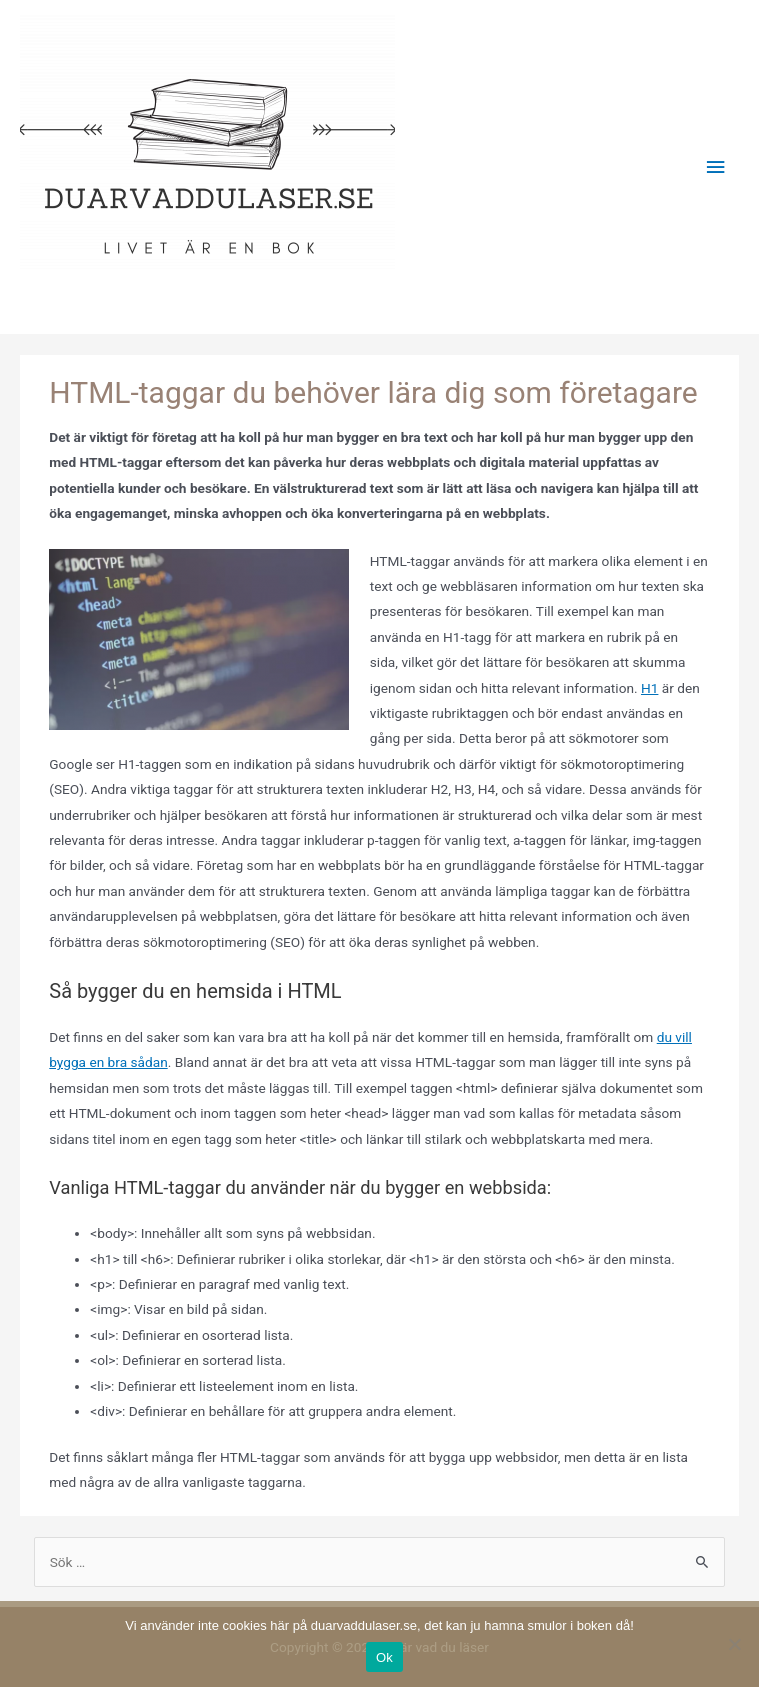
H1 (649, 688)
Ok (384, 1657)
